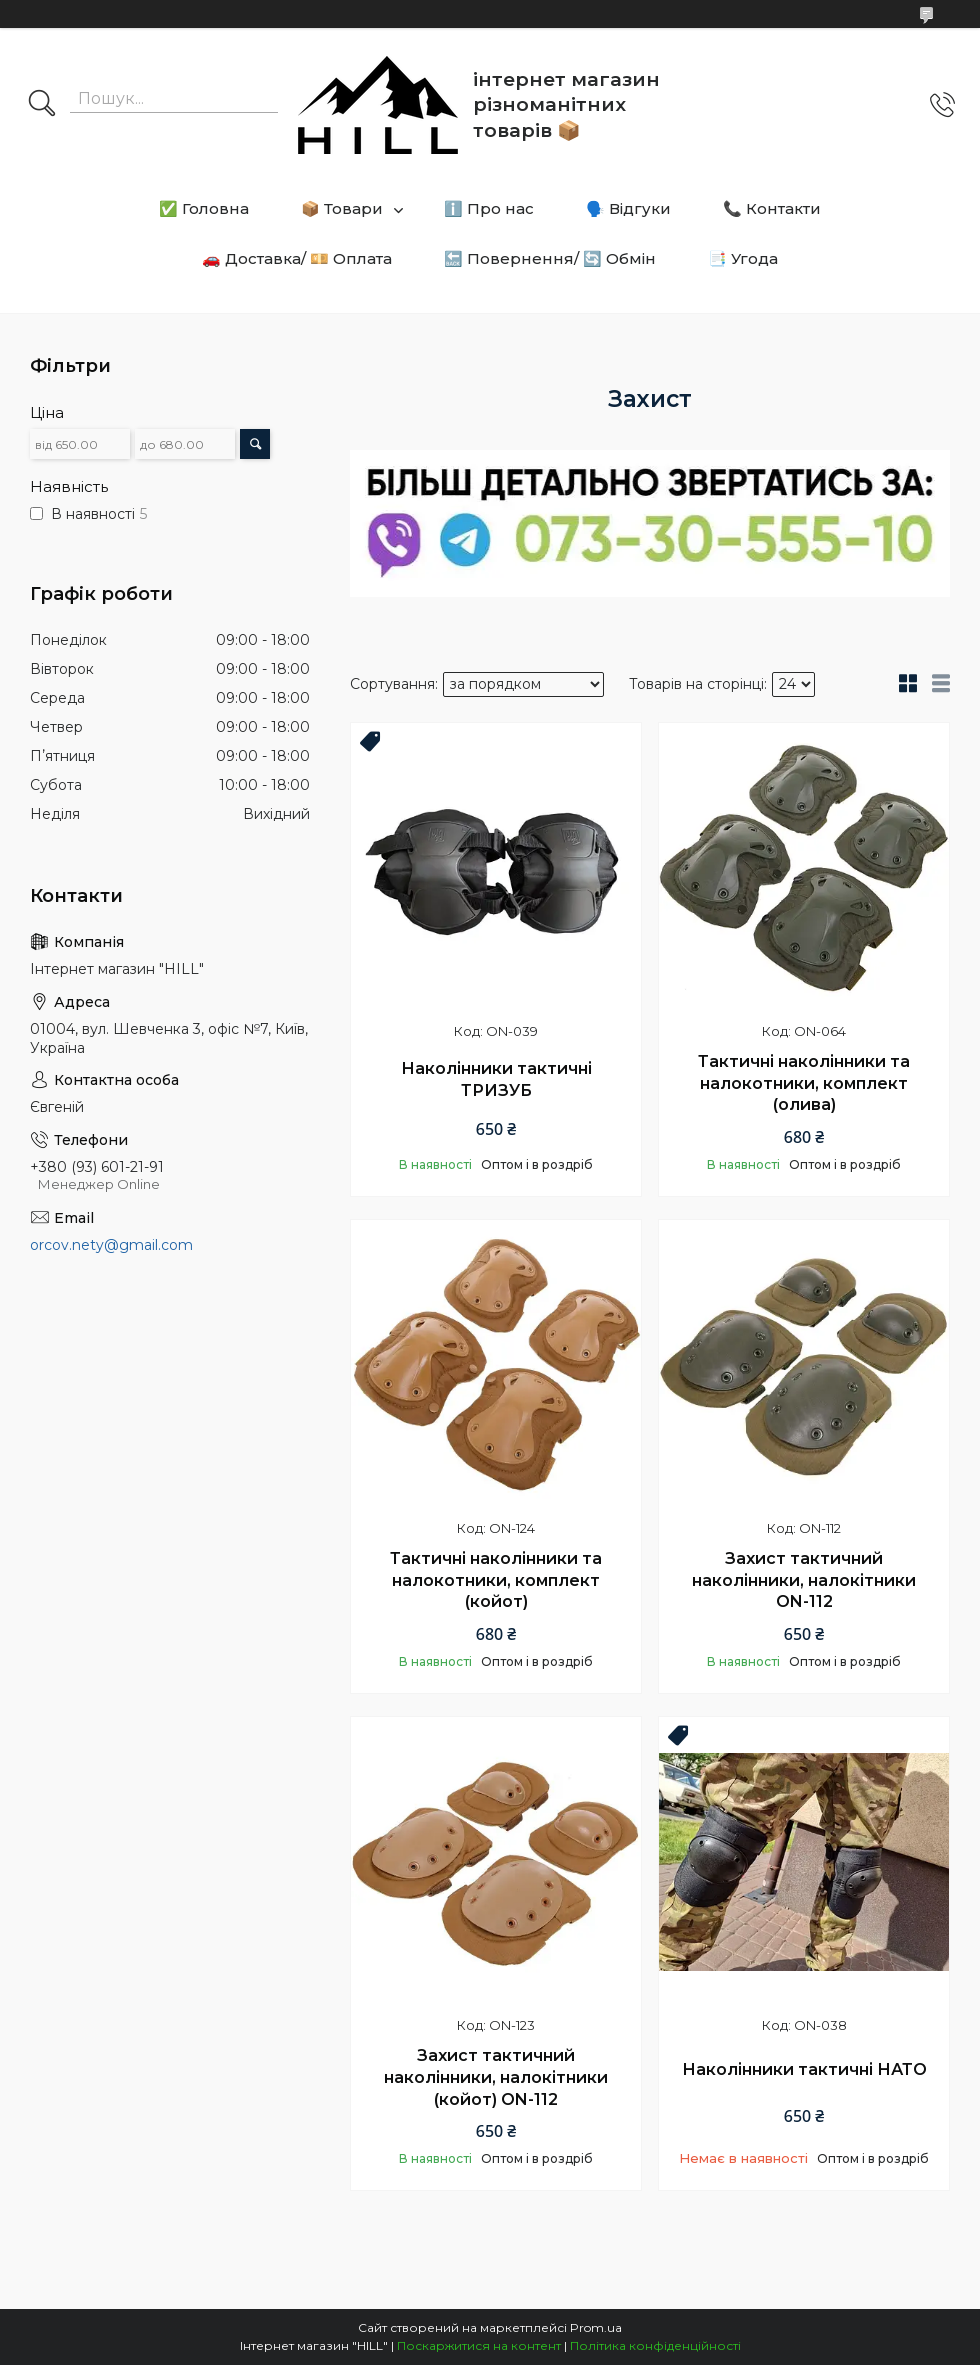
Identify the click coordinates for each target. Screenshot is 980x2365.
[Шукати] (42, 105)
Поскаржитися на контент (479, 2345)
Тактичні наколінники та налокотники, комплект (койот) (496, 1580)
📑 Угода (743, 258)
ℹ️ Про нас (489, 208)
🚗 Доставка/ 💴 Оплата (297, 258)
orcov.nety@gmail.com (111, 1245)
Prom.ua (596, 2327)
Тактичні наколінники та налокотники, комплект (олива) (804, 1083)
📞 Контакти (772, 208)
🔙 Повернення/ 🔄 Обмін (550, 258)
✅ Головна (204, 208)
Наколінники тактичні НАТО (804, 2069)
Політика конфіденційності (655, 2345)
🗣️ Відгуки (628, 208)
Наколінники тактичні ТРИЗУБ (496, 1079)
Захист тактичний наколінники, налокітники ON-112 (804, 1580)
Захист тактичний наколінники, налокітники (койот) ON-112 (496, 2077)
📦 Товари (342, 208)
